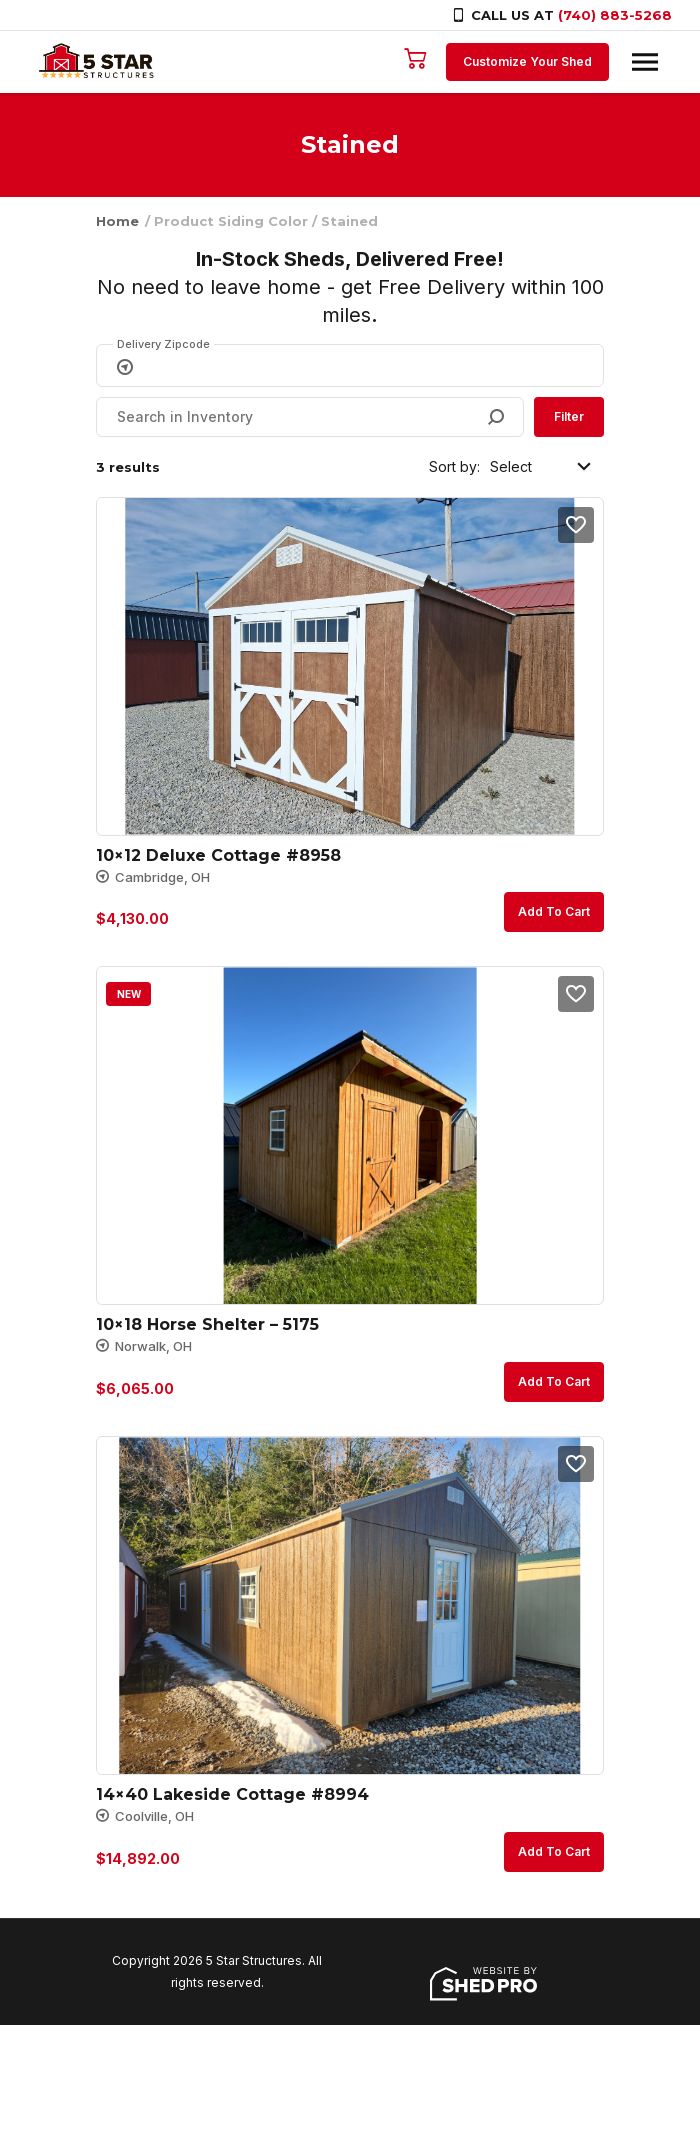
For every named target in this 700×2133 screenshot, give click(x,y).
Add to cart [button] (554, 911)
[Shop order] (542, 467)
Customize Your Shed (526, 61)
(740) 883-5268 (615, 15)
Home (117, 221)
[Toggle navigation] (644, 62)
